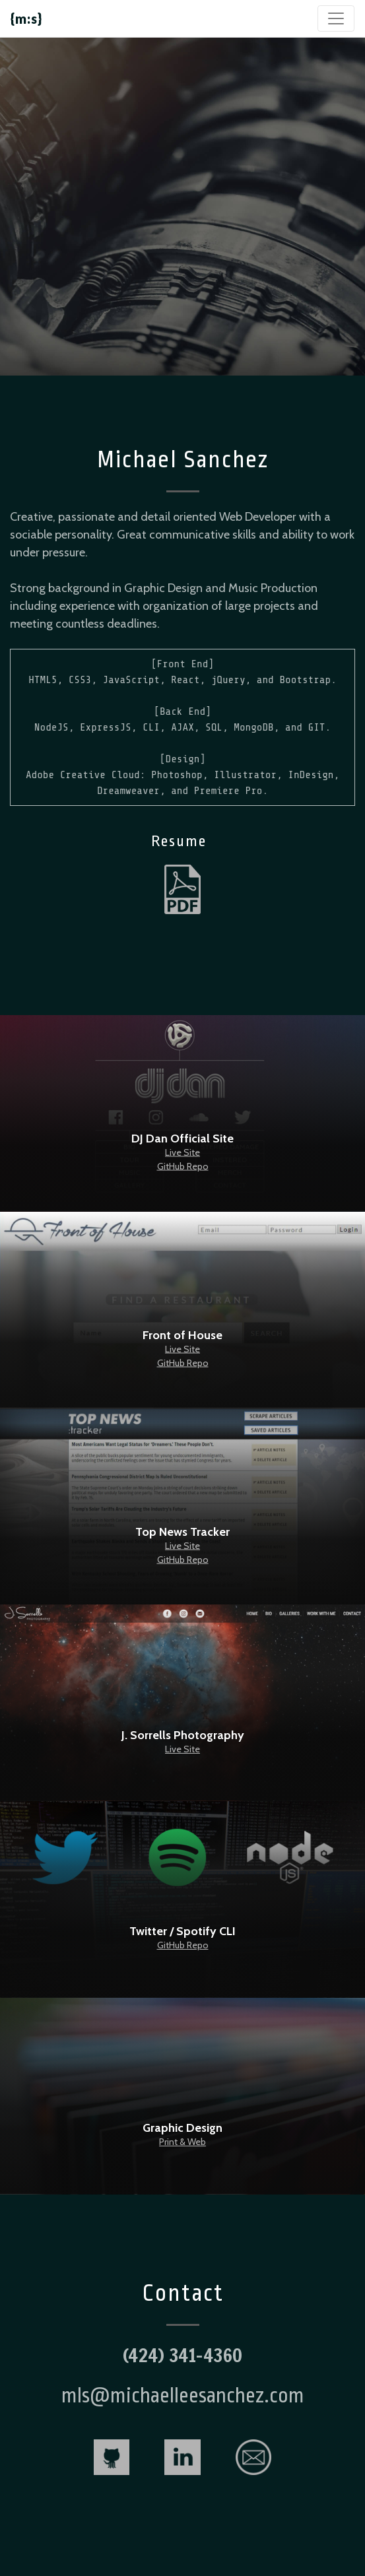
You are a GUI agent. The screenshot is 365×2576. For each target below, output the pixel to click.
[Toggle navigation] (335, 18)
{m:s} (26, 18)
